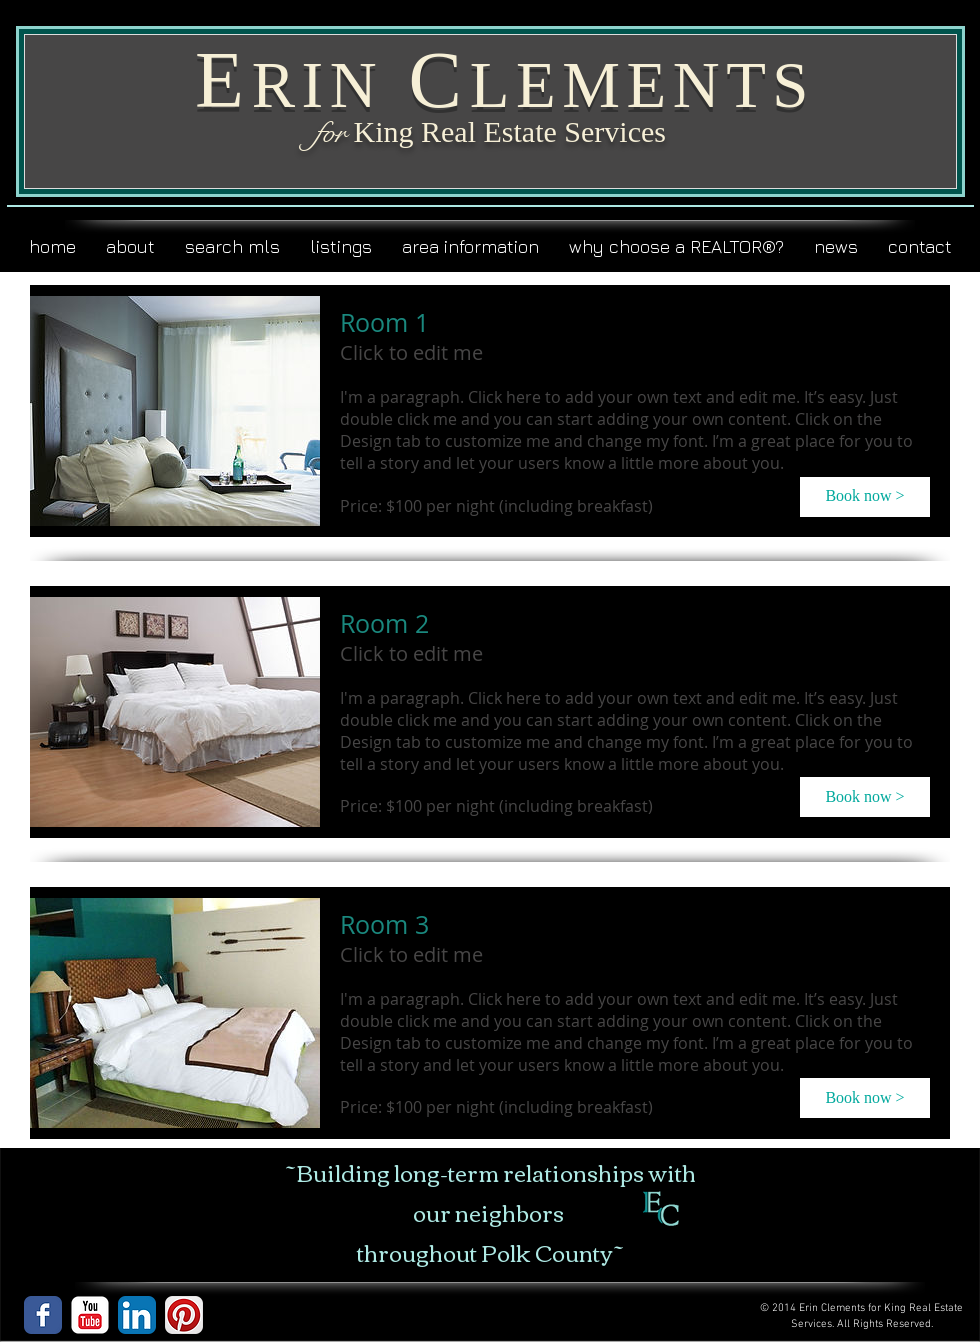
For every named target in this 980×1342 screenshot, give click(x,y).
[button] (865, 497)
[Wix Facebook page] (43, 1315)
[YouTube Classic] (90, 1315)
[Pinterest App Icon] (184, 1315)
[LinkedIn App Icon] (137, 1315)
